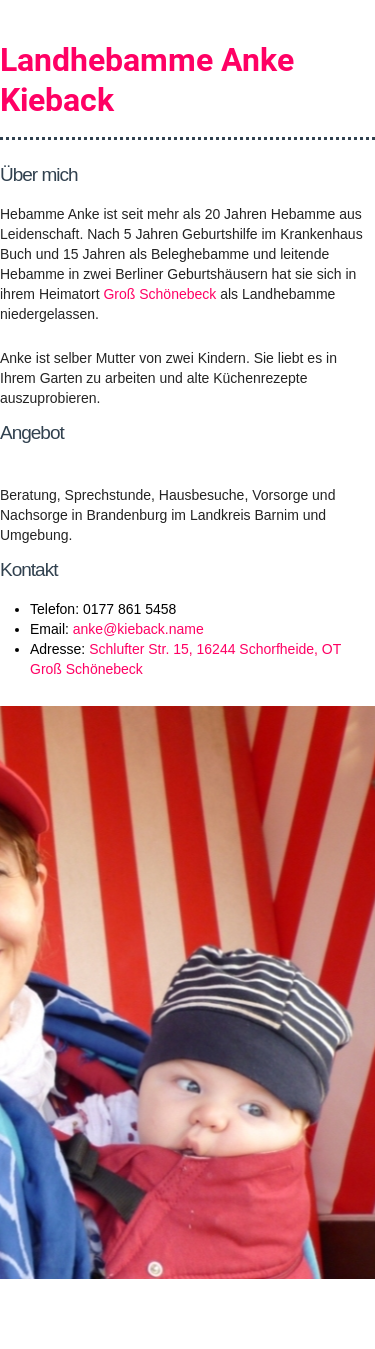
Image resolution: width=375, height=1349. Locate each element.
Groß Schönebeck (159, 294)
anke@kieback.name (138, 629)
